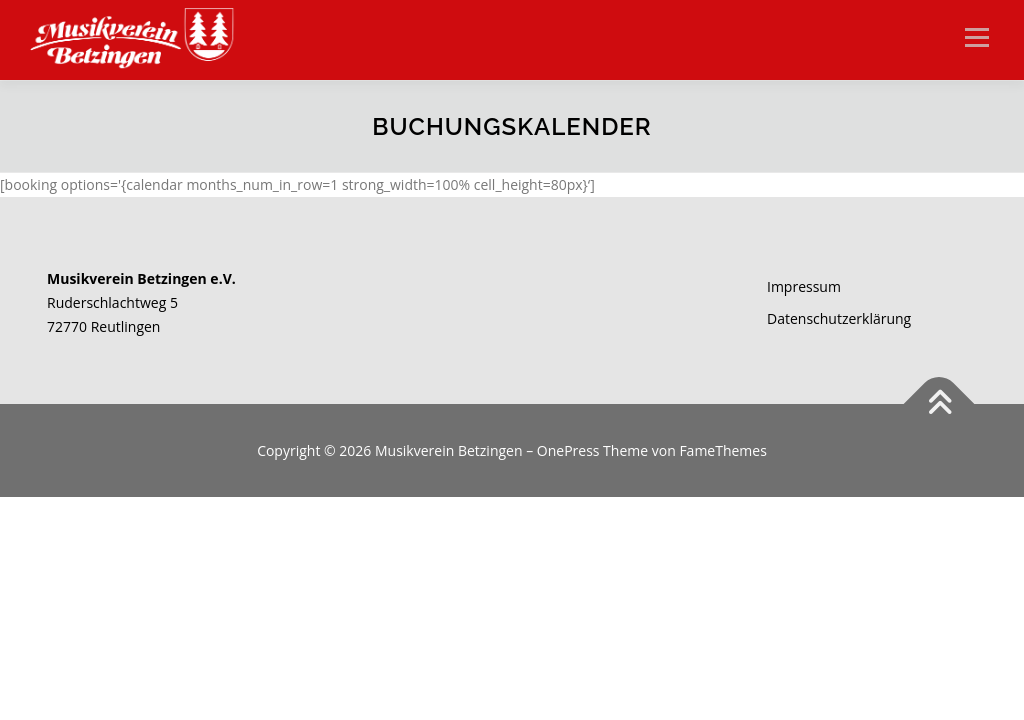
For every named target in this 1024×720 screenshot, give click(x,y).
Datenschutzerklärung (839, 318)
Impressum (804, 286)
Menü (976, 37)
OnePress (568, 450)
